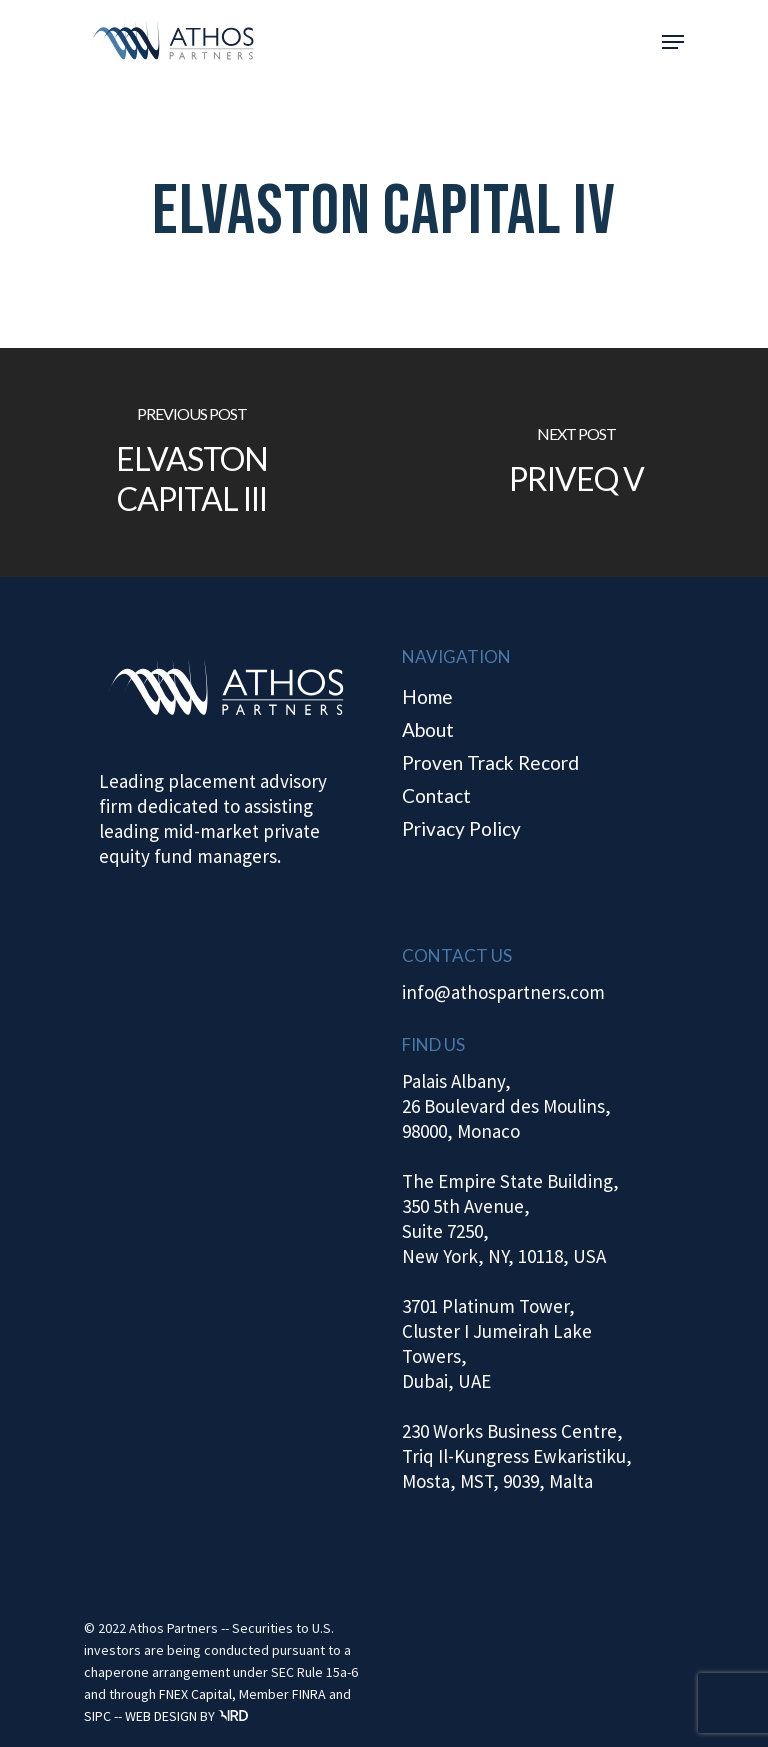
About (428, 729)
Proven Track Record (490, 762)
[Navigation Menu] (673, 42)
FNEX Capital (195, 1694)
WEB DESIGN (161, 1716)
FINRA (309, 1694)
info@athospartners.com (503, 992)
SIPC (97, 1716)
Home (427, 696)
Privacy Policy (461, 828)
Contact (436, 795)
